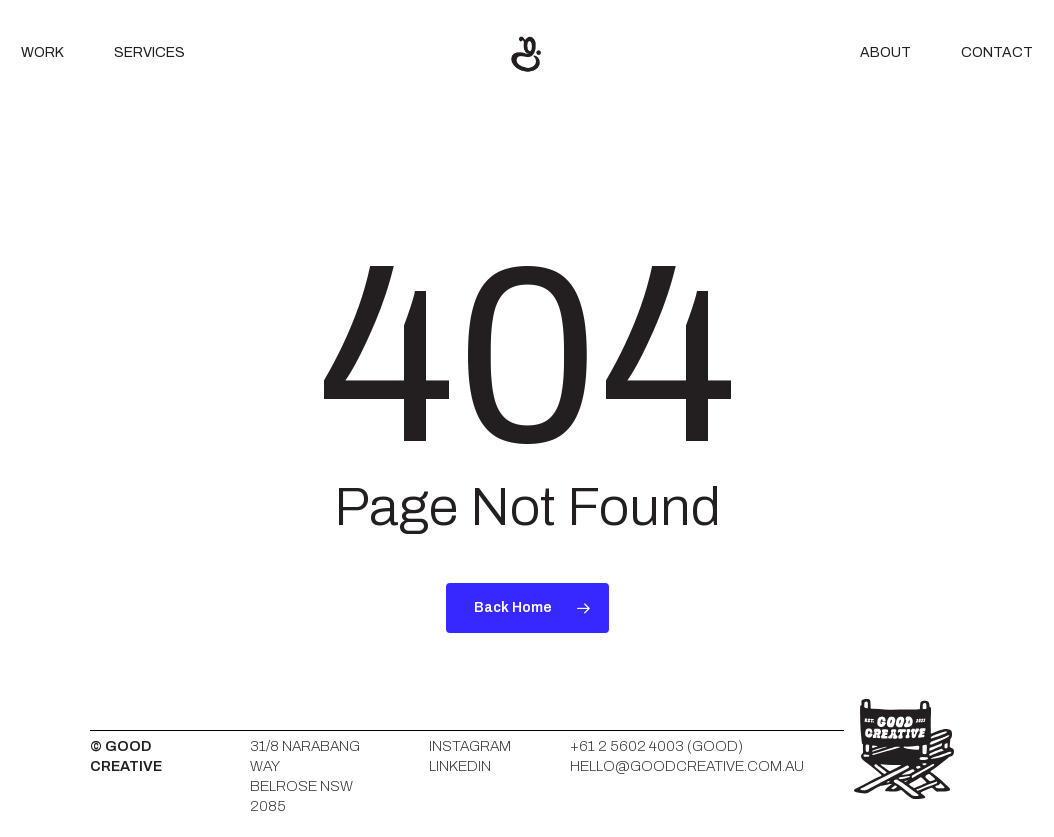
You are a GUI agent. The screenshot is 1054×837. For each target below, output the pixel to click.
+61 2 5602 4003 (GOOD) (656, 746)
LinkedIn (460, 766)
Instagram (470, 746)
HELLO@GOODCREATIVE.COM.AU (687, 766)
